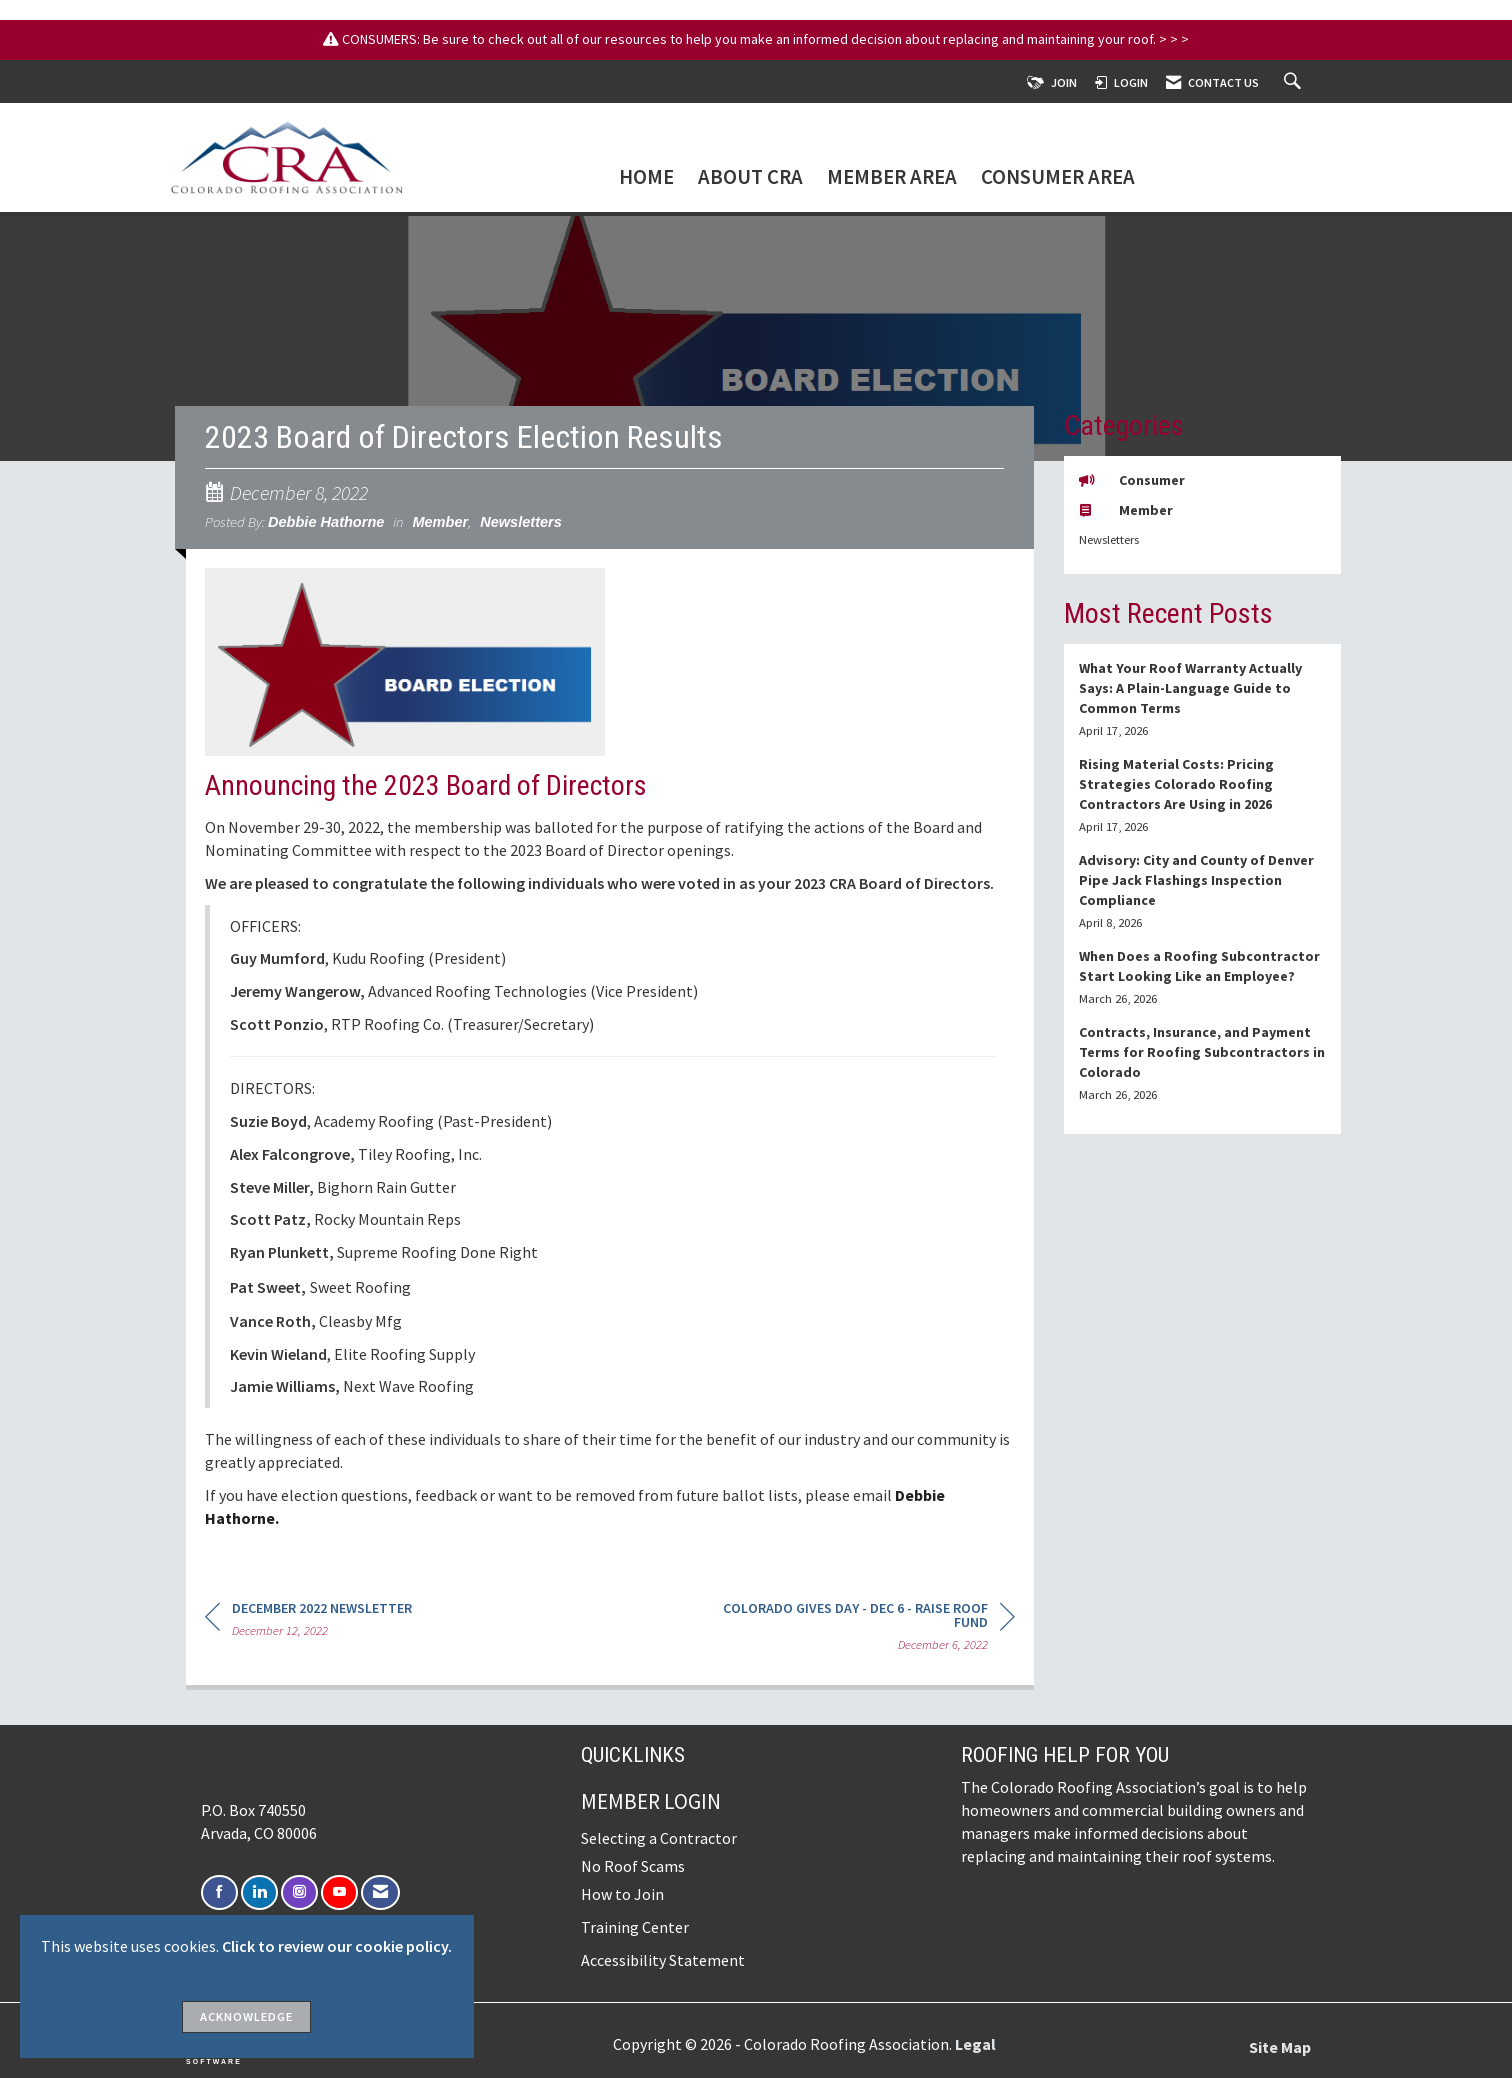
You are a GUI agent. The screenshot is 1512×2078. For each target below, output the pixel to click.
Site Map (1280, 2047)
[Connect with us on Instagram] (299, 1892)
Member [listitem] (1126, 510)
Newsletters (521, 522)
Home (646, 178)
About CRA (750, 178)
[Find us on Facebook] (219, 1892)
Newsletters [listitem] (1109, 539)
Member (440, 522)
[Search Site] (1295, 82)
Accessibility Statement (663, 1960)
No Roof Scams (633, 1866)
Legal (975, 2044)
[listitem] (1203, 699)
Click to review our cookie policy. (337, 1946)
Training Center (635, 1927)
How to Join (622, 1894)
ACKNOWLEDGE (246, 2016)
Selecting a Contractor (659, 1838)
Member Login (651, 1801)
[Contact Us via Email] (380, 1892)
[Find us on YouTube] (339, 1892)
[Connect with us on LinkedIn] (259, 1892)
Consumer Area (1058, 178)
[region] (865, 1629)
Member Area (892, 178)
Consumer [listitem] (1132, 480)
